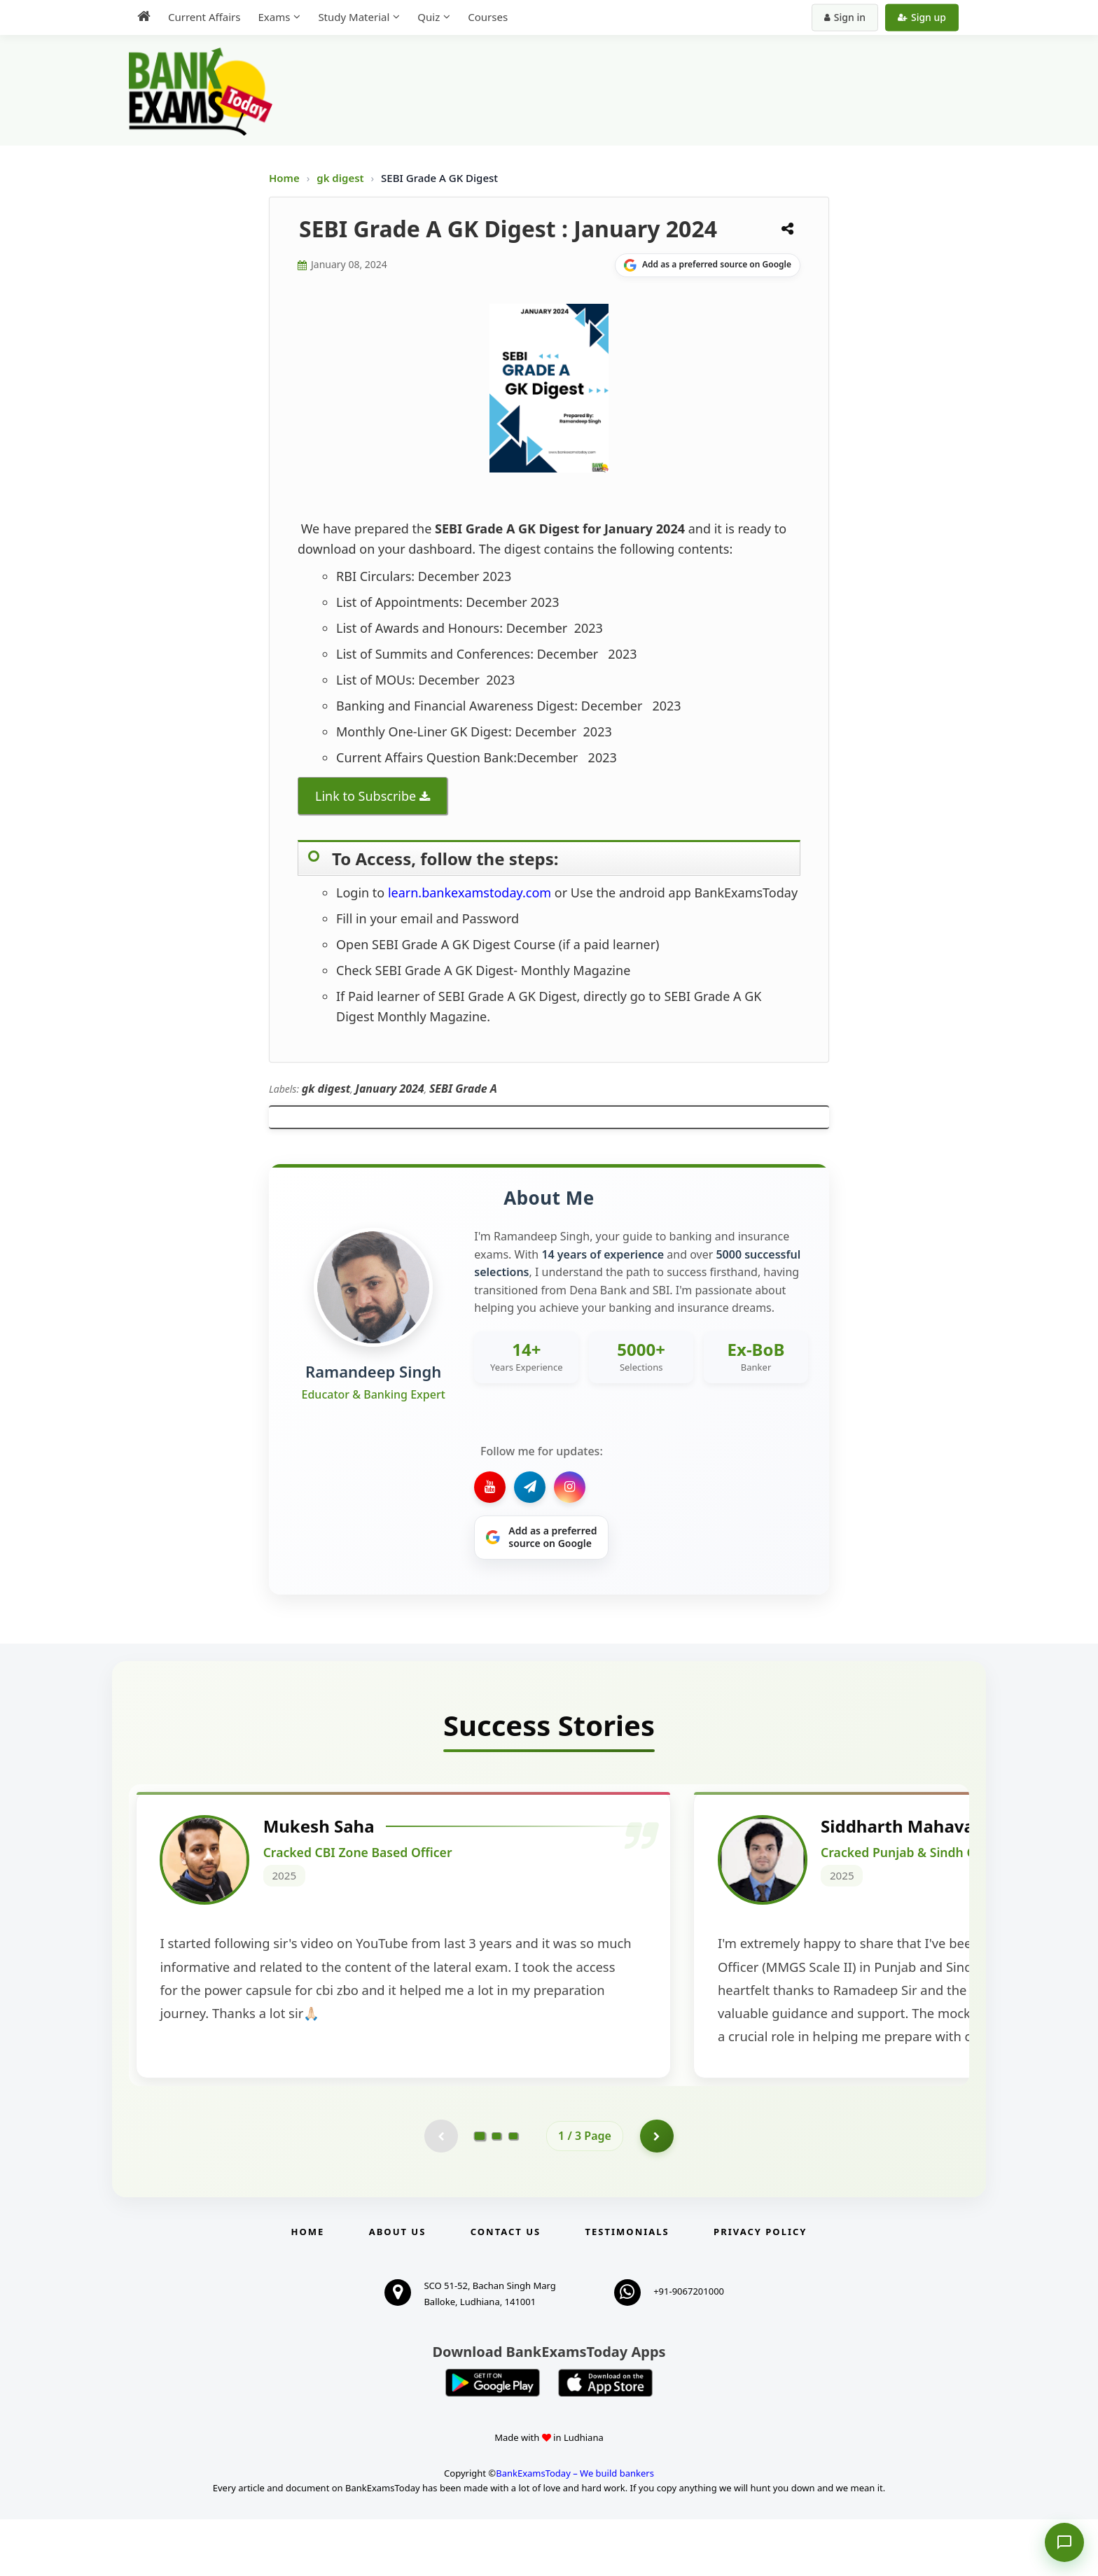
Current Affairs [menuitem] (204, 17)
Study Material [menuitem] (353, 17)
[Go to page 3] (513, 2192)
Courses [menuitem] (488, 17)
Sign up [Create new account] (922, 17)
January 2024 (390, 1088)
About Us (397, 2289)
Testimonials (627, 2289)
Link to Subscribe (365, 796)
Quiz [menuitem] (428, 17)
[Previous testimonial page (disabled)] (440, 2192)
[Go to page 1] (480, 2192)
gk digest (341, 178)
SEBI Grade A (463, 1088)
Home (284, 178)
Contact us (506, 2289)
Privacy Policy (760, 2289)
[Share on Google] (707, 265)
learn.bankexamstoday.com (471, 892)
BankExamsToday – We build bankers (575, 2530)
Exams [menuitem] (274, 17)
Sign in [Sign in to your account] (845, 17)
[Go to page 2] (496, 2192)
